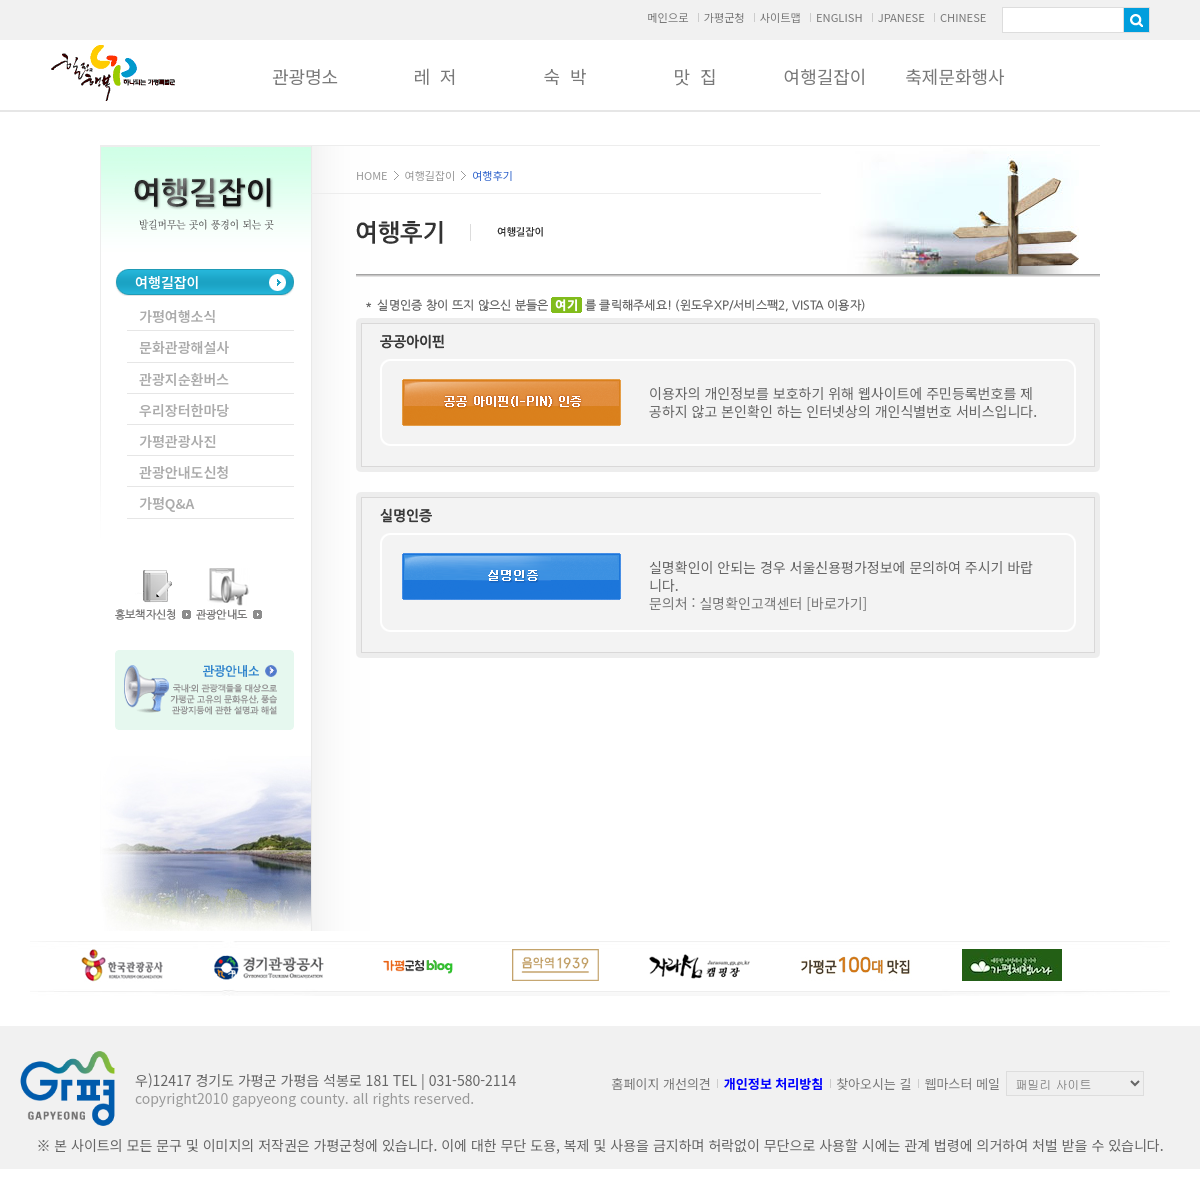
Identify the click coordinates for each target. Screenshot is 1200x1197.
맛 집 (694, 76)
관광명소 (305, 76)
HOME (372, 175)
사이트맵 (780, 17)
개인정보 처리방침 (773, 1083)
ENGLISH (839, 17)
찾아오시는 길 (873, 1083)
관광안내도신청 (184, 472)
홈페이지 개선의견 (661, 1083)
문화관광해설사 (184, 347)
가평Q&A (166, 503)
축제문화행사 (954, 76)
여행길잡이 (825, 76)
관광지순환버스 (184, 379)
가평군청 (723, 17)
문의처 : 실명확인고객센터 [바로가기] (758, 603)
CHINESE (963, 17)
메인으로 (667, 17)
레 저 (434, 76)
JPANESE (901, 17)
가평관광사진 (177, 441)
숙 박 (564, 76)
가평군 (113, 73)
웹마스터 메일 (962, 1083)
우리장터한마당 (184, 410)
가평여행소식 (177, 316)
